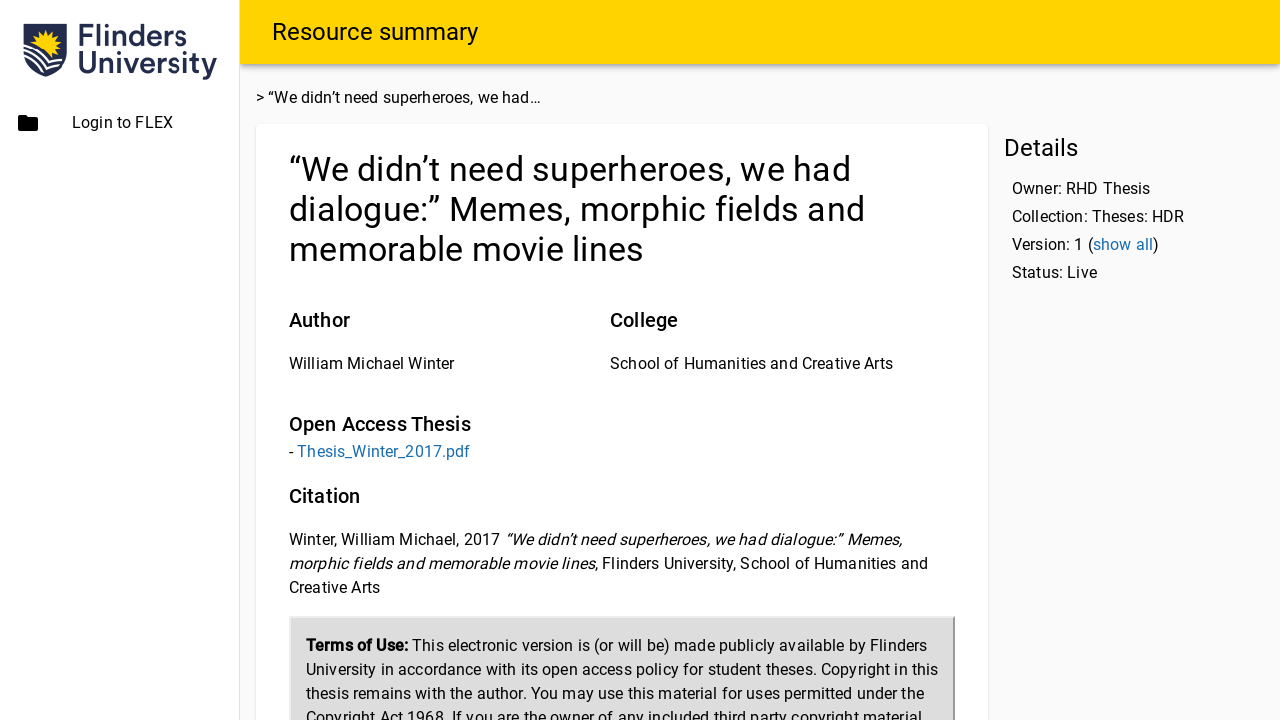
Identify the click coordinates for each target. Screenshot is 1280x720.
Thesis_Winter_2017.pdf (383, 451)
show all (1123, 244)
